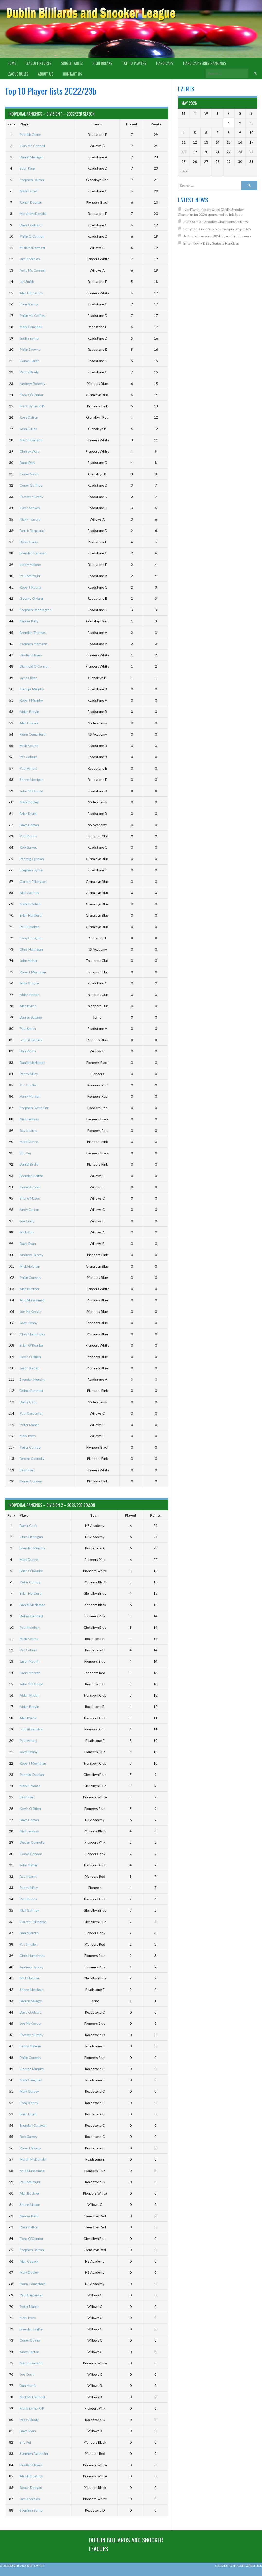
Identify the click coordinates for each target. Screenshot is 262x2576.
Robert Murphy (31, 700)
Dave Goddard (31, 225)
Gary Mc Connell (32, 146)
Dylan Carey (29, 542)
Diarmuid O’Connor (34, 666)
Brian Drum (28, 813)
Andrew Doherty (32, 383)
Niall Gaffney (29, 893)
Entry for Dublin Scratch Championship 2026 (217, 229)
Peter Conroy (30, 1447)
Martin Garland (31, 440)
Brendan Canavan (33, 553)
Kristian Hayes (31, 655)
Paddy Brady (29, 372)
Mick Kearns (29, 746)
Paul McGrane (30, 134)
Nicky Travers (30, 519)
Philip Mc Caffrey (32, 315)
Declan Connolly (32, 1458)
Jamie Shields (30, 259)
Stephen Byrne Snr (34, 1108)
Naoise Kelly (29, 621)
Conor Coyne (30, 1187)
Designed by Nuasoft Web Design (238, 2565)
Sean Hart (27, 1470)
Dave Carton (29, 825)
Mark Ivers (28, 1436)
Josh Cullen (28, 429)
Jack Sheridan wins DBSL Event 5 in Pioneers (217, 236)
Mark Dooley (29, 802)
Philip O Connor (32, 236)
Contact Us (72, 74)
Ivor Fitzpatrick (31, 1040)
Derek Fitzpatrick (32, 530)
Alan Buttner (29, 1289)
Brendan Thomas (33, 632)
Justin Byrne (29, 338)
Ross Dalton (29, 417)
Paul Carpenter (31, 1413)
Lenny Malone (30, 564)
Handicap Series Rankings (204, 63)
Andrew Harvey (31, 1255)
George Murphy (32, 689)
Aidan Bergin (29, 711)
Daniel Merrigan (32, 157)
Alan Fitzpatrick (31, 293)
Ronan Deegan (31, 202)
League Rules (17, 74)
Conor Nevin (29, 474)
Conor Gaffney (31, 485)
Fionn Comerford (32, 734)
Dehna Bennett (31, 1391)
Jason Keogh (29, 1368)
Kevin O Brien (30, 1357)
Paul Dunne (28, 836)
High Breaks (102, 63)
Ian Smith (27, 281)
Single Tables (72, 63)
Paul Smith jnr (30, 576)
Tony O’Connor (31, 395)
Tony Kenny (29, 304)
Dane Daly (27, 462)
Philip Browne (30, 349)
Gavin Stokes (30, 508)
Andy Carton (29, 1209)
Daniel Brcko (29, 1164)
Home (11, 63)
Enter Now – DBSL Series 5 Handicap (211, 243)
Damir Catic (28, 1402)
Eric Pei (25, 1153)
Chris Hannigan (31, 949)
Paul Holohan (30, 927)
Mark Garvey (29, 983)
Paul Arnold (28, 768)
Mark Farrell (28, 191)
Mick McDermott (32, 248)
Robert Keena (30, 587)
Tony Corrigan (30, 938)
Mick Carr (27, 1232)
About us (45, 74)
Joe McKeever (31, 1311)
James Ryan (28, 678)
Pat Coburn (28, 757)
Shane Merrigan (32, 779)
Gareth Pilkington (33, 881)
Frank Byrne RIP (32, 406)
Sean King (27, 168)
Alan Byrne (28, 1006)
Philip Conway (30, 1277)
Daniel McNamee (32, 1062)
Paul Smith (28, 1028)
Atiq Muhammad (32, 1300)
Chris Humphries (32, 1334)
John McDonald (31, 791)
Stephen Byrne (31, 870)
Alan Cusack (29, 723)
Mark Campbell (31, 327)
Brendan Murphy (32, 1379)
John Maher (28, 960)
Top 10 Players (134, 63)
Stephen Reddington (36, 610)
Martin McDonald (33, 214)
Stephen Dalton (32, 180)
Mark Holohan (30, 904)
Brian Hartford (30, 915)
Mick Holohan (30, 1266)
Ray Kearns (28, 1130)
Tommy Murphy (31, 497)
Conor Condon (31, 1481)
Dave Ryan (28, 1244)
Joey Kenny (28, 1323)
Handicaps (164, 63)
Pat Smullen (29, 1085)
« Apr (184, 171)
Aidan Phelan (30, 995)
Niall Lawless (29, 1119)
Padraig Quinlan (32, 859)
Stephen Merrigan (33, 644)
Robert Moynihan (33, 972)
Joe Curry (27, 1221)
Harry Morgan (30, 1096)
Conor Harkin (30, 361)
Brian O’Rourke (31, 1345)
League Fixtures (38, 63)
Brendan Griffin (31, 1176)
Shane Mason (30, 1198)
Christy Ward (30, 451)
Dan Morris (28, 1051)
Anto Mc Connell (32, 270)
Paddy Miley (29, 1074)
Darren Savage (31, 1017)
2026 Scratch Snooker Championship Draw (215, 222)
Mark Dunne (29, 1142)
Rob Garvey (28, 847)
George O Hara (31, 598)
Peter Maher (29, 1425)
